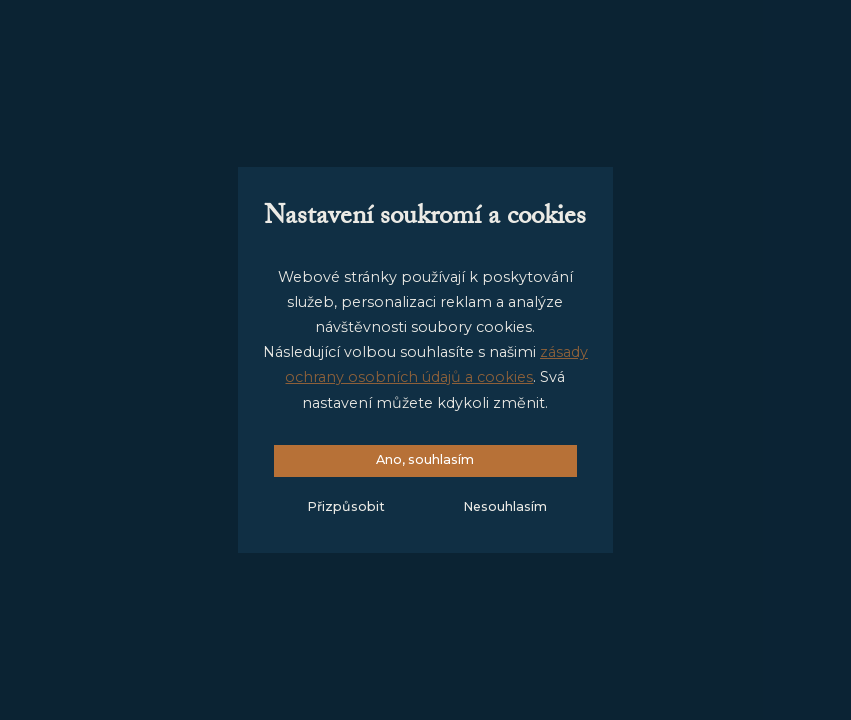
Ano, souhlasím (425, 459)
